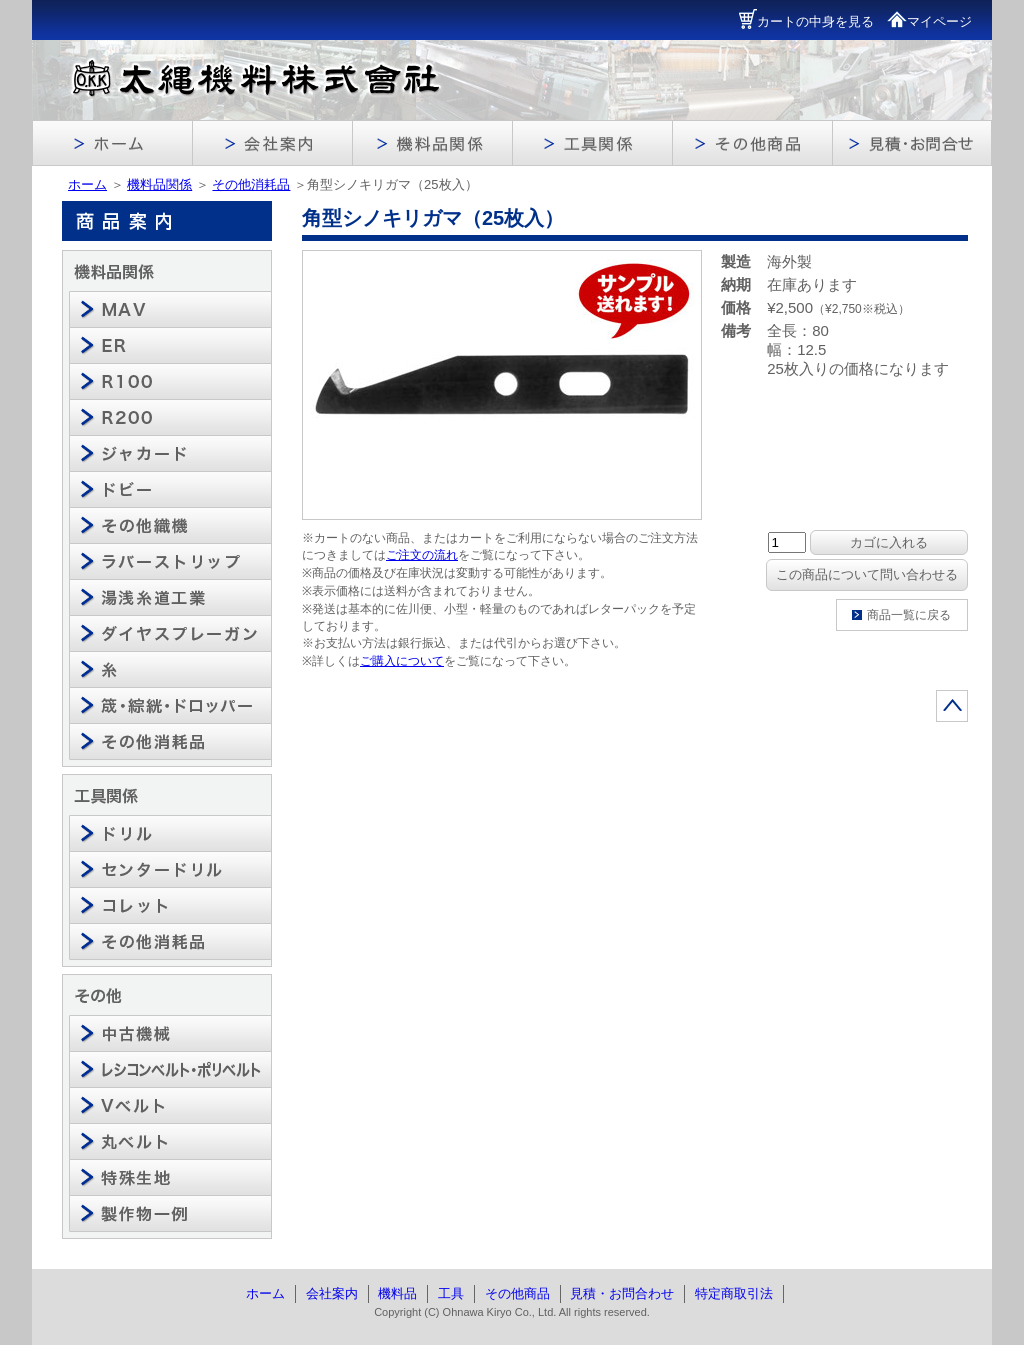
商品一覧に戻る (909, 615)
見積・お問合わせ (622, 1293)
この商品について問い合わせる (867, 574)
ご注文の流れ (422, 555)
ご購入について (402, 661)
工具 (451, 1293)
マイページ (929, 21)
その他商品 (517, 1293)
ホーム (87, 184)
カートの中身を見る (806, 21)
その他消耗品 (251, 184)
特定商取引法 (734, 1293)
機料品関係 (159, 184)
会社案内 (332, 1293)
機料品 (397, 1293)
